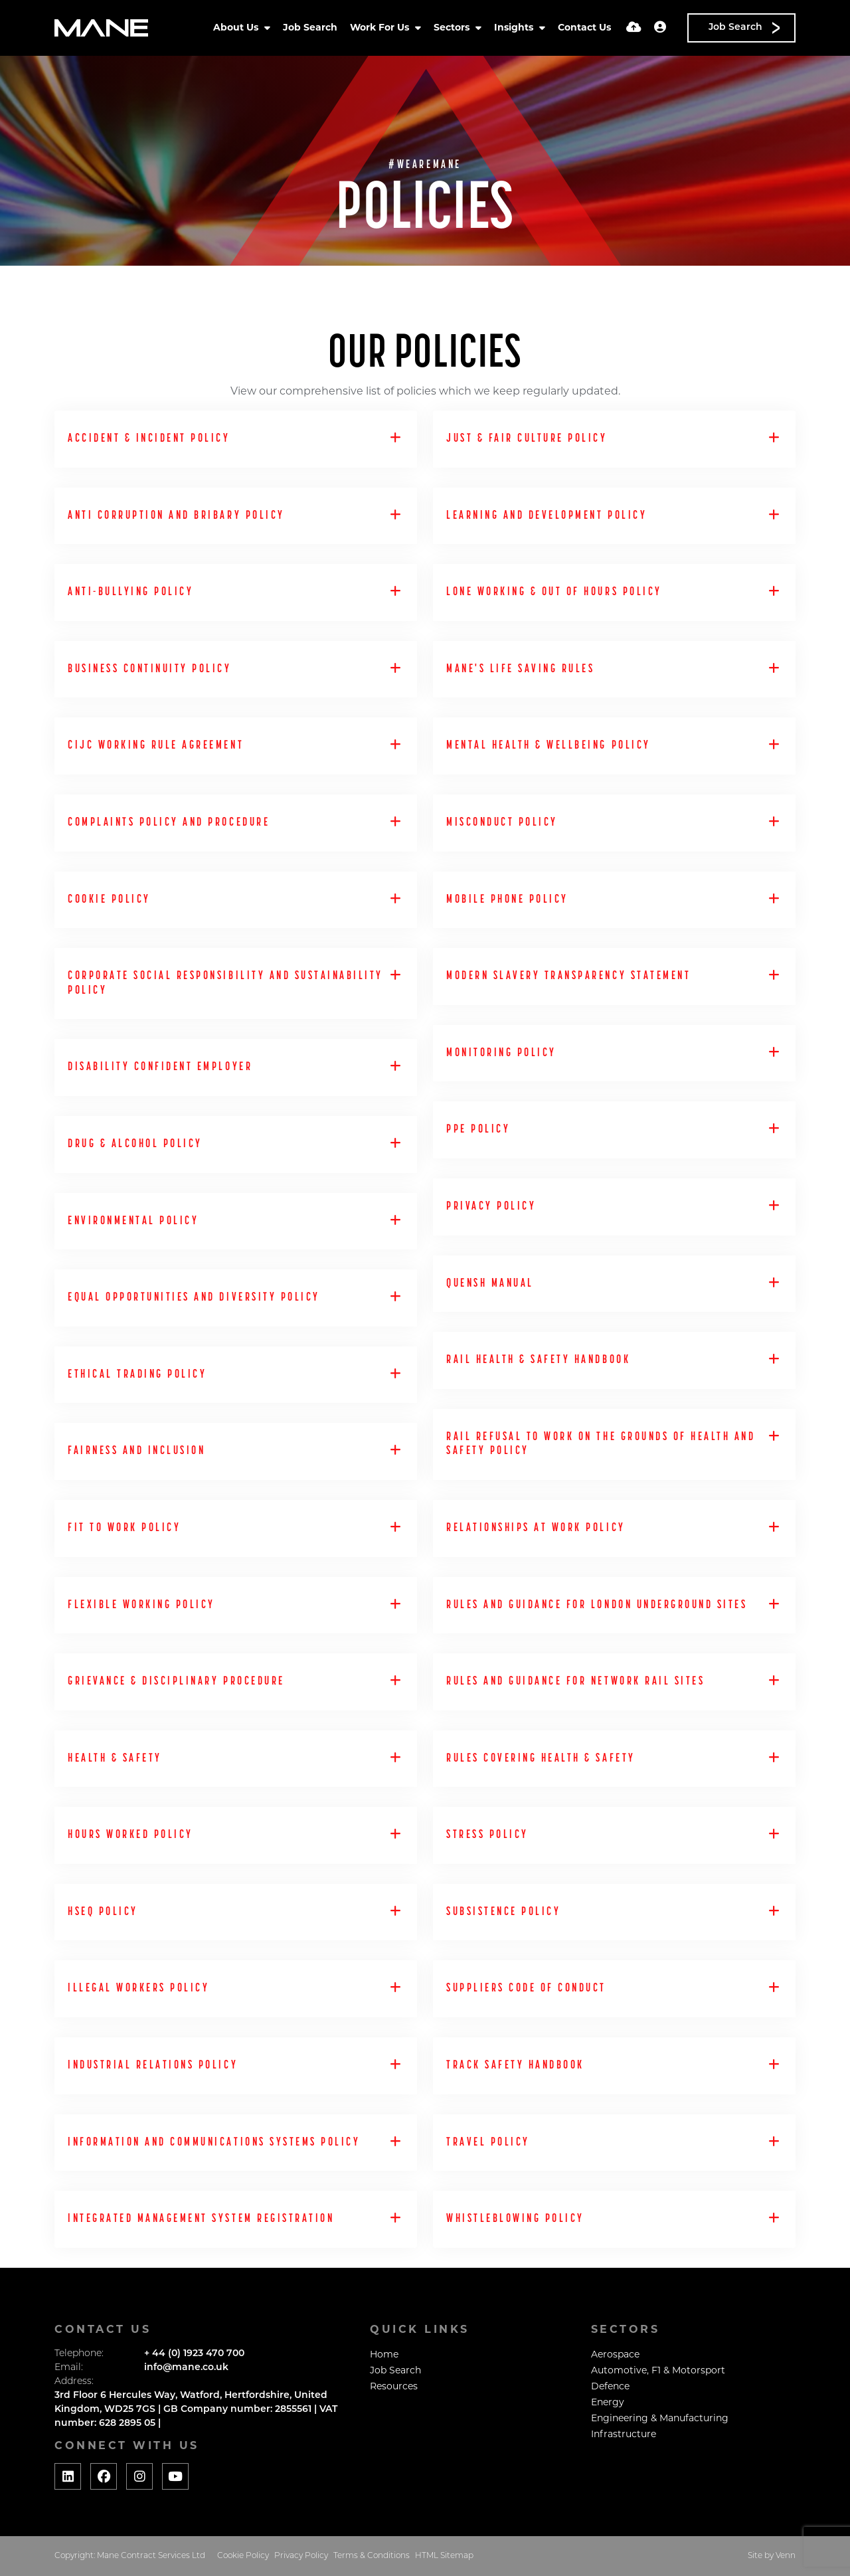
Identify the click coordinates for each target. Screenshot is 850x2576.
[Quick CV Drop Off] (633, 28)
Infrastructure (623, 2435)
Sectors (453, 28)
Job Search (310, 28)
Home (384, 2355)
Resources (394, 2387)
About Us (237, 28)
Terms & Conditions (371, 2556)
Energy (607, 2403)
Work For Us (381, 28)
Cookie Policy (243, 2556)
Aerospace (615, 2355)
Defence (610, 2387)
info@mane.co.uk (186, 2368)
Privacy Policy (301, 2556)
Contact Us (584, 28)
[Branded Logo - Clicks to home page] (101, 28)
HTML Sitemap (444, 2556)
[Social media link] (67, 2476)
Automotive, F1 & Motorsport (658, 2371)
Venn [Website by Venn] (786, 2556)
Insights (515, 28)
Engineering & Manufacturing (659, 2419)
